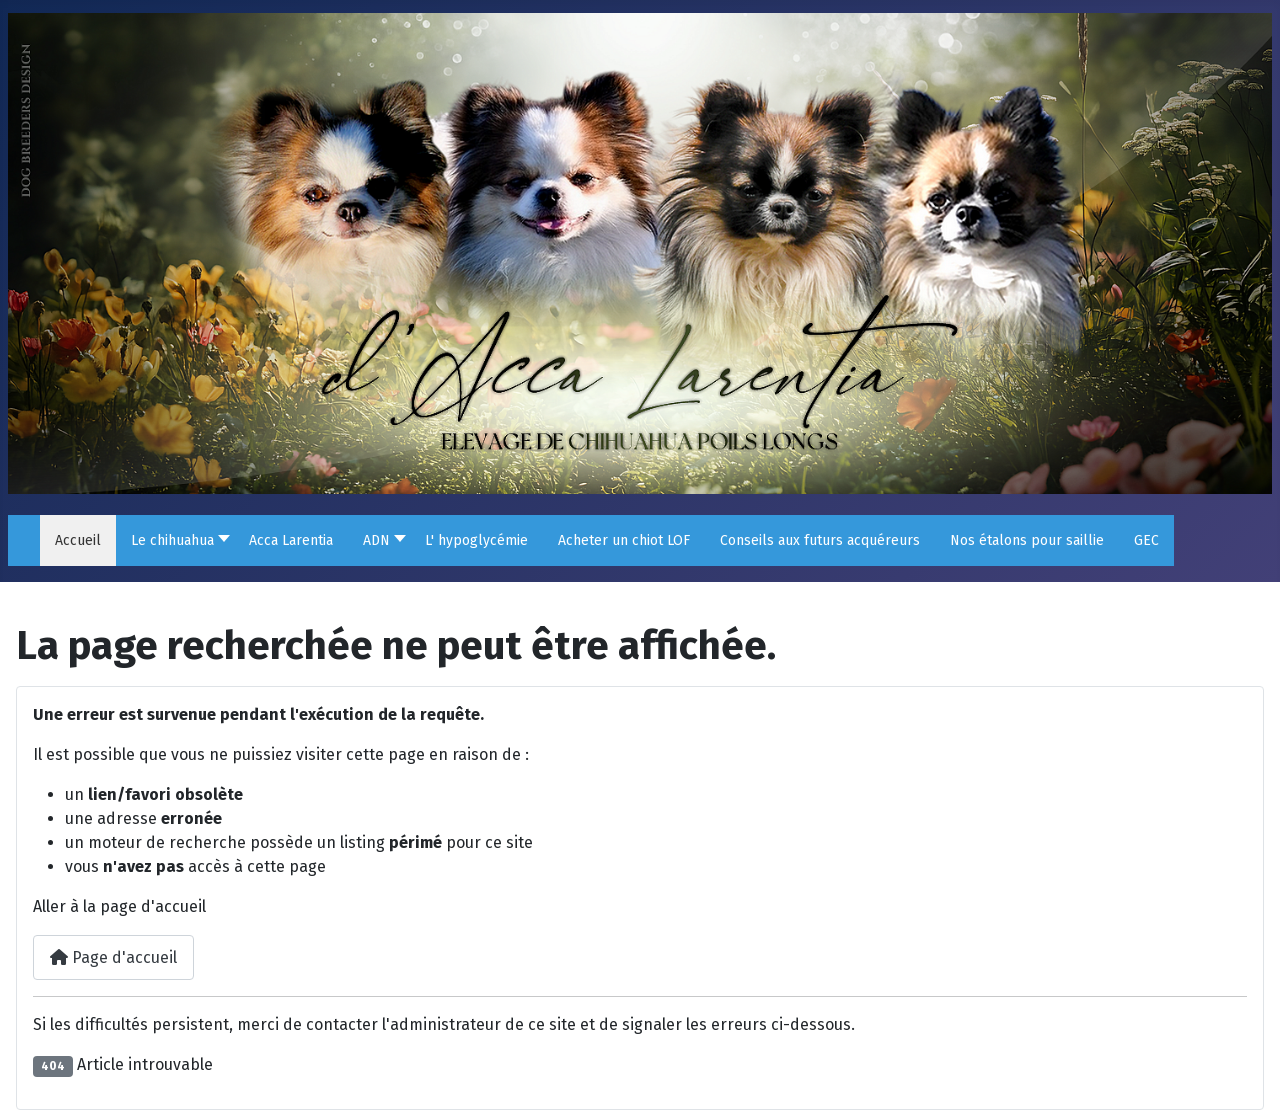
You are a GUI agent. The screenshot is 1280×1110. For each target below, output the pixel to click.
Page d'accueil (113, 957)
